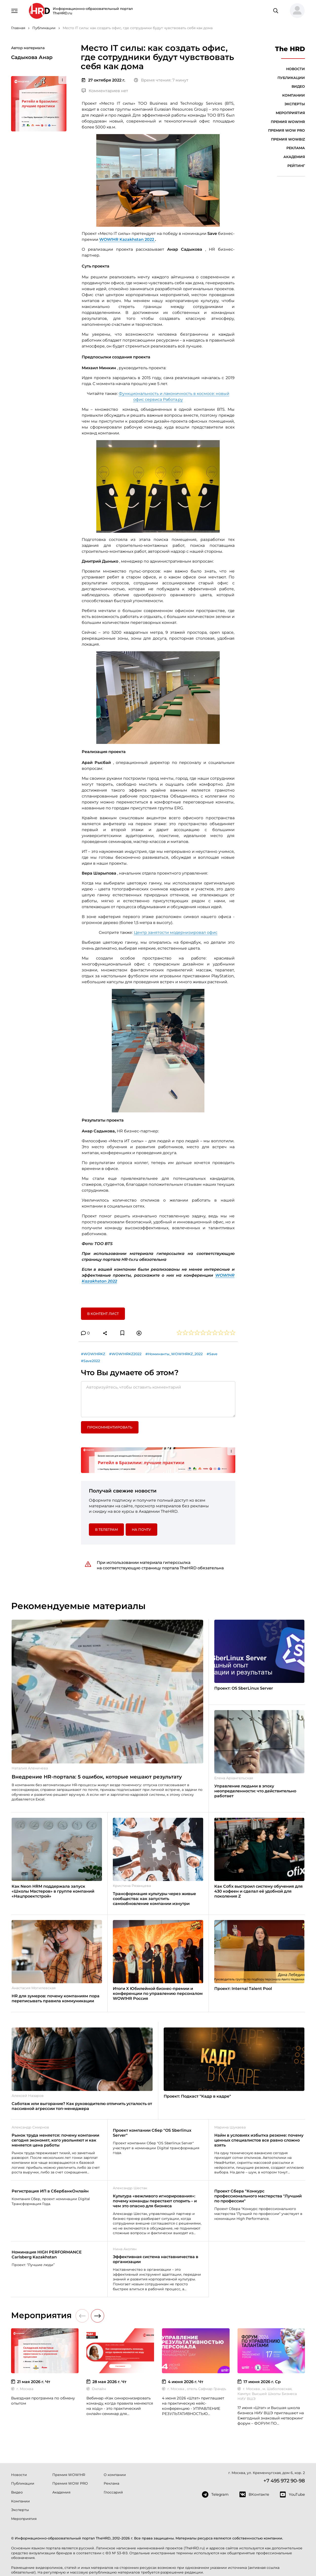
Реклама (295, 148)
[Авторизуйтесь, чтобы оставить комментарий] (158, 1399)
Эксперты (294, 104)
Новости (295, 69)
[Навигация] (14, 10)
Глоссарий (113, 2492)
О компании (115, 2475)
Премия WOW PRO (286, 130)
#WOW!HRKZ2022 (125, 1354)
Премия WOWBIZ (288, 139)
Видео (298, 86)
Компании (293, 95)
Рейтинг (296, 166)
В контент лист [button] (103, 1313)
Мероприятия (290, 113)
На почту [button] (141, 1529)
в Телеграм (106, 1529)
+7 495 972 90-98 (284, 2481)
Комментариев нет (105, 90)
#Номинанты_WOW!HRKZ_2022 (174, 1354)
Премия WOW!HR (288, 122)
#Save (212, 1354)
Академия (294, 157)
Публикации (291, 78)
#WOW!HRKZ (93, 1354)
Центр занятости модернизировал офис (175, 932)
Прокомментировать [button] (109, 1427)
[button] (295, 10)
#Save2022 (90, 1361)
